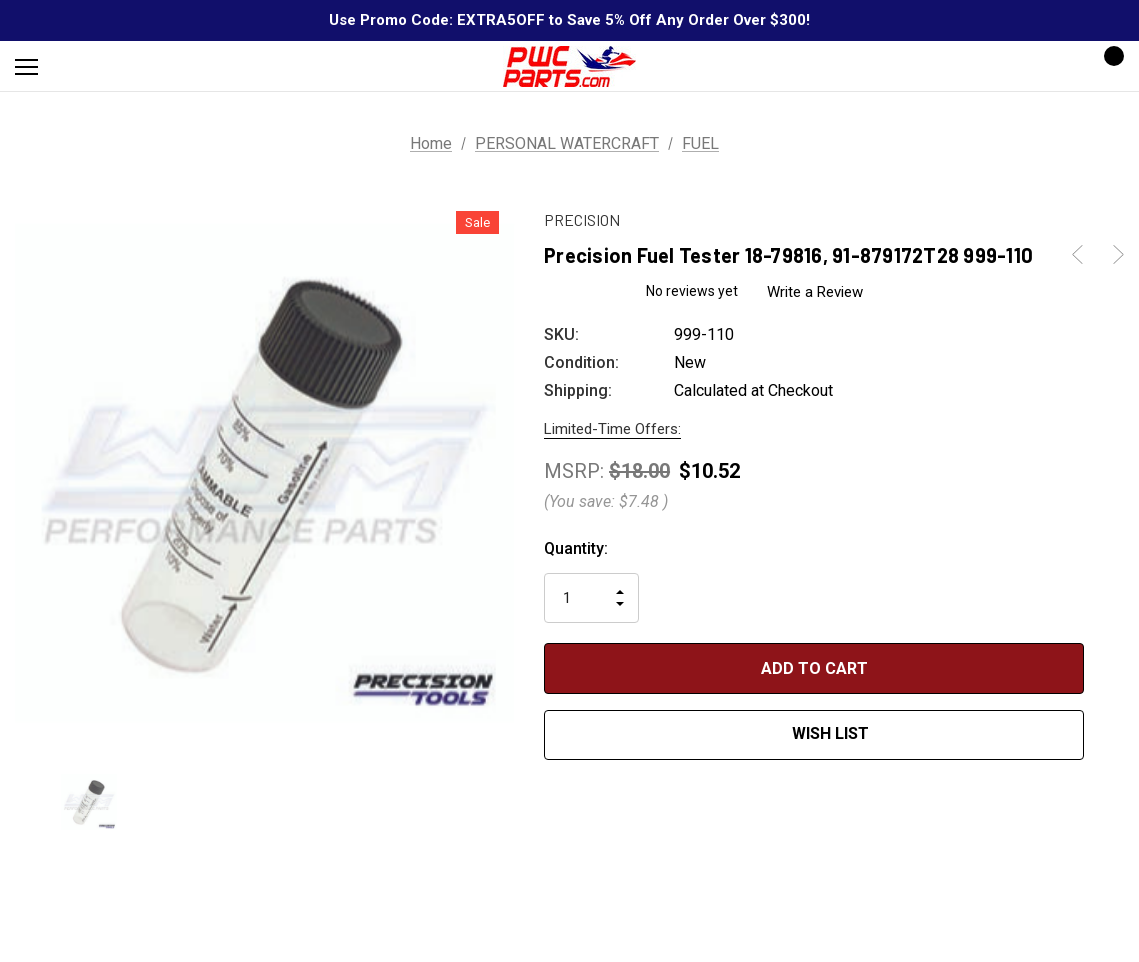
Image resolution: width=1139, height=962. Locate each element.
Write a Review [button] (815, 292)
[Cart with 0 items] (1108, 66)
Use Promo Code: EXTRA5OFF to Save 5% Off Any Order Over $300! (569, 20)
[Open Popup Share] (1114, 703)
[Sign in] (1050, 66)
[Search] (79, 66)
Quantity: (576, 548)
